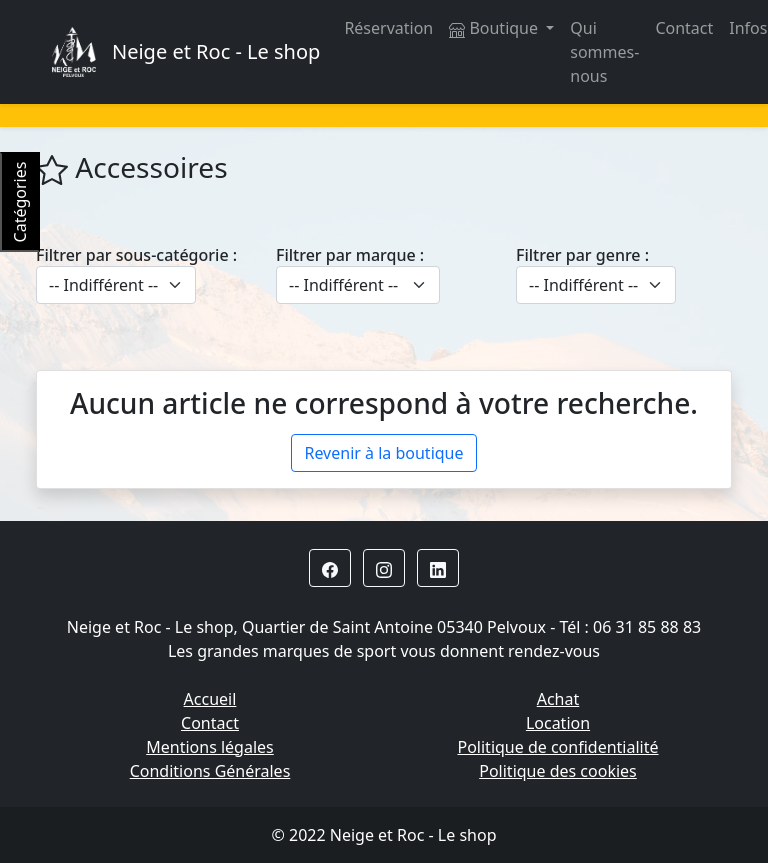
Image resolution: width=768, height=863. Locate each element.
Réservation (388, 28)
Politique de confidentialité (557, 747)
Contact (684, 28)
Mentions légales (210, 747)
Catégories (20, 202)
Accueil (210, 699)
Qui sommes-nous (604, 52)
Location (558, 723)
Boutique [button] (495, 28)
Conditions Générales (210, 771)
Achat (558, 699)
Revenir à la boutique (383, 453)
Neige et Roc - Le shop (216, 51)
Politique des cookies (558, 771)
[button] (330, 568)
